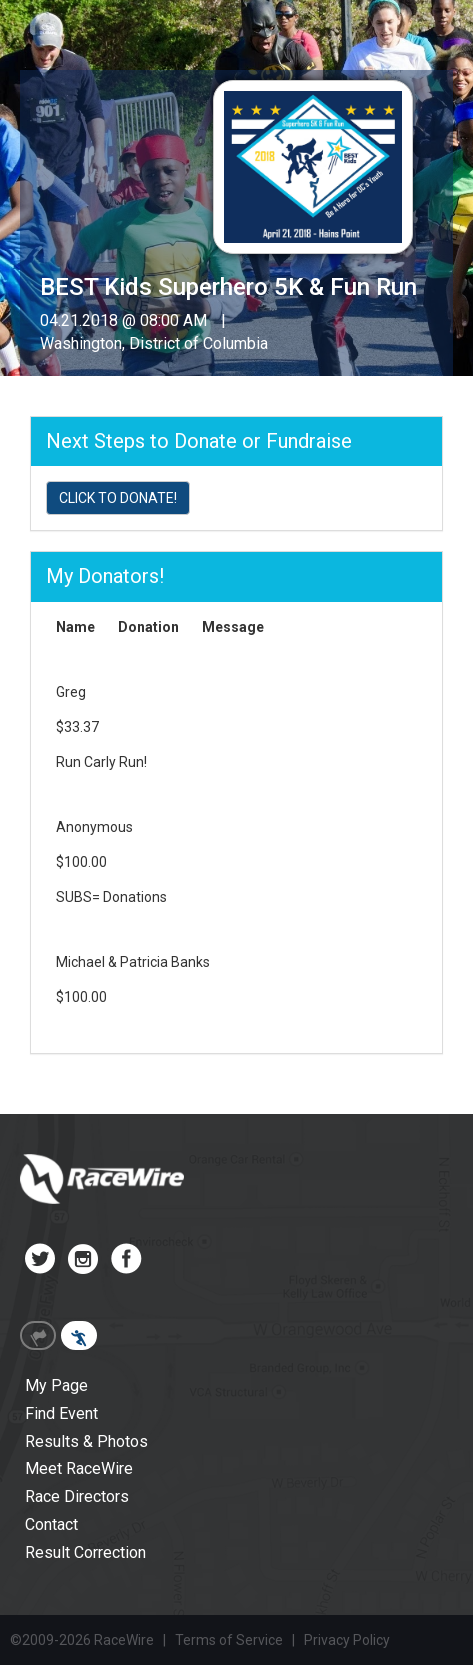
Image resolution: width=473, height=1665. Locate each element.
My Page (56, 1385)
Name (75, 627)
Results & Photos (86, 1441)
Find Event (61, 1413)
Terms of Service (229, 1640)
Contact (51, 1524)
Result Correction (85, 1552)
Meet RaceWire (79, 1468)
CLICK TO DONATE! (118, 498)
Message (233, 627)
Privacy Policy (347, 1640)
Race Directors (77, 1496)
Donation (148, 627)
